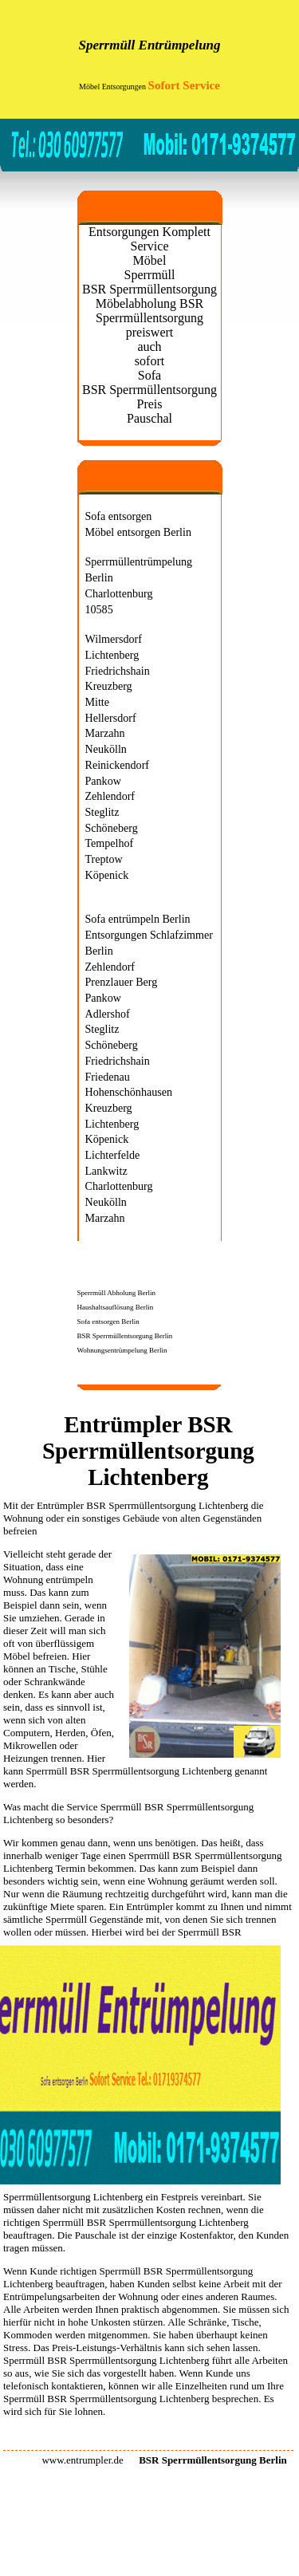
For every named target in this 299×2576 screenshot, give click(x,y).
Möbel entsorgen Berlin (138, 532)
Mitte (97, 701)
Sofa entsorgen (118, 516)
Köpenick (107, 875)
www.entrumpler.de (82, 2460)
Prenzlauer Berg (121, 981)
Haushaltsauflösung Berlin (115, 1307)
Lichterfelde (112, 1154)
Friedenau (107, 1076)
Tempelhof (109, 843)
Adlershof (107, 1013)
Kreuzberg (108, 685)
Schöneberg (111, 827)
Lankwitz (106, 1170)
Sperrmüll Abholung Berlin (116, 1293)
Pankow (103, 780)
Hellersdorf (110, 717)
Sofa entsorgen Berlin (108, 1321)
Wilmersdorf (113, 638)
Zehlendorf (110, 796)
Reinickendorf (117, 764)
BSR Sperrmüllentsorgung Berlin (125, 1336)
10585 (99, 609)
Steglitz (102, 811)
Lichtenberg (112, 654)
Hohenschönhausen (128, 1091)
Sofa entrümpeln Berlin (138, 918)
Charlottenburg (119, 593)
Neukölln (106, 748)
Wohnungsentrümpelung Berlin (122, 1350)
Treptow (104, 859)
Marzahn (105, 733)
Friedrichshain (117, 670)
